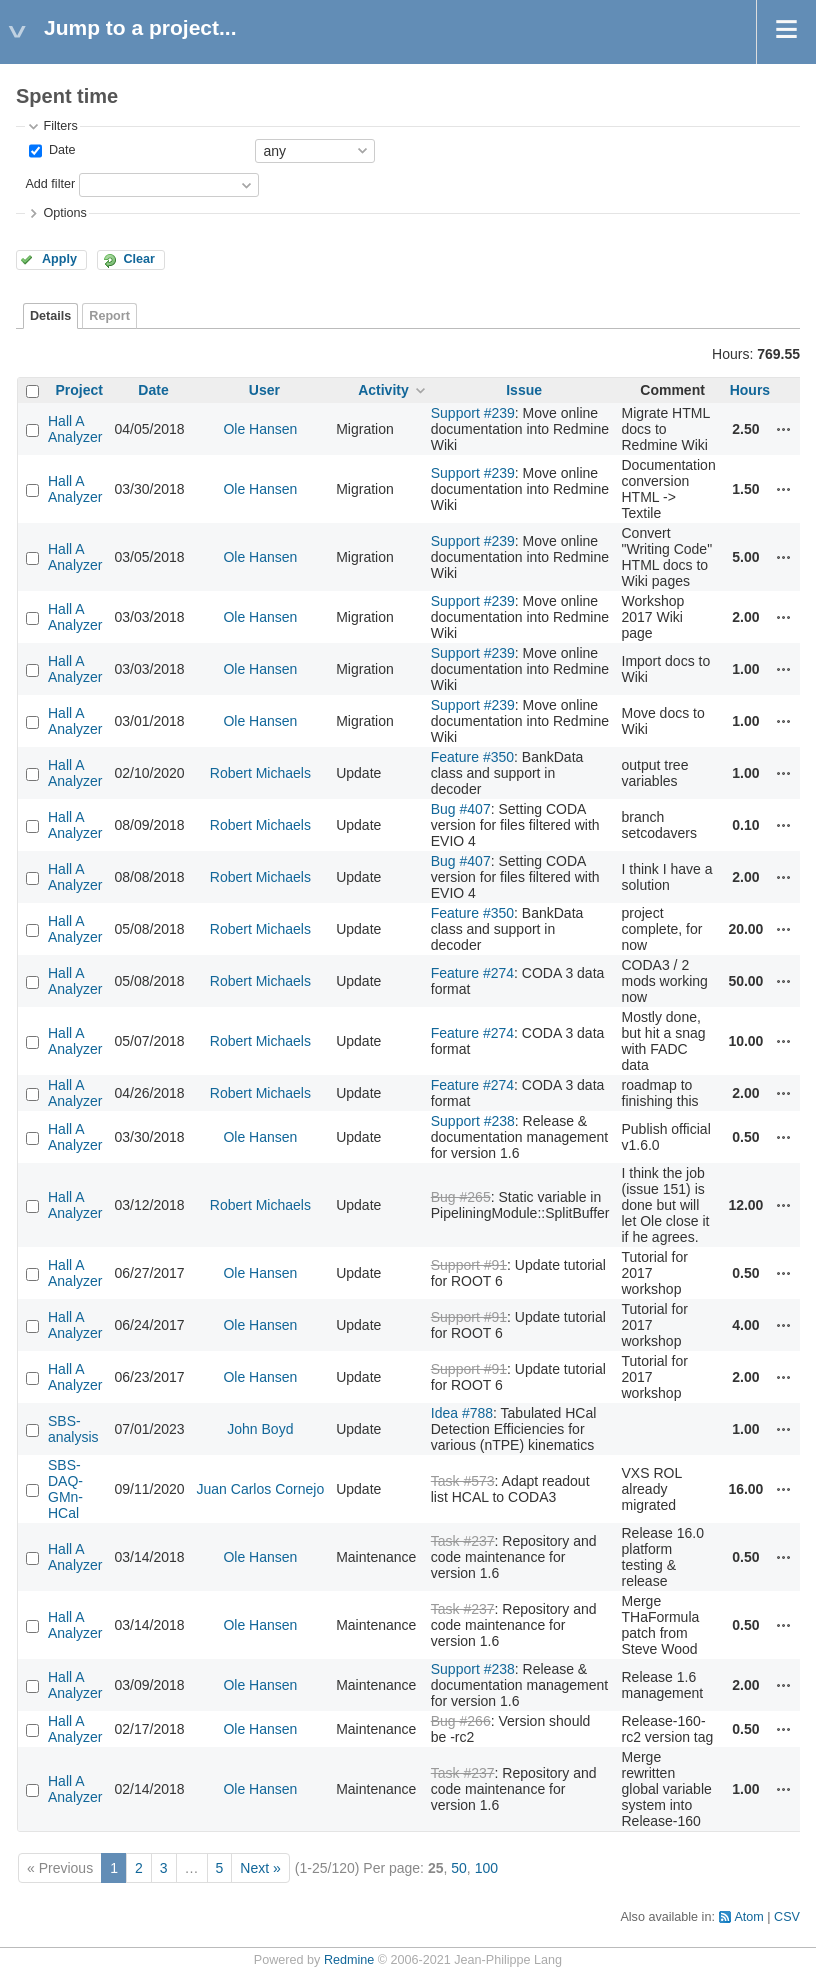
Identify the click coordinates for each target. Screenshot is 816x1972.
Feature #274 (472, 973)
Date (60, 150)
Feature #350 (472, 757)
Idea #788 (462, 1413)
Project (79, 390)
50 (459, 1868)
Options (64, 213)
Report (109, 316)
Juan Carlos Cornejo (261, 1489)
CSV (787, 1917)
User (264, 390)
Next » (260, 1868)
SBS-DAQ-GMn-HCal (65, 1489)
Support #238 (473, 1121)
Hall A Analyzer (75, 429)
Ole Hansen (260, 429)
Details (50, 316)
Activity (383, 390)
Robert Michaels (260, 773)
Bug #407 (461, 809)
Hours (750, 390)
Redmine (349, 1960)
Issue (524, 390)
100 (486, 1868)
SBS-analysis (73, 1429)
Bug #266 (461, 1721)
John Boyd (260, 1429)
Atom (748, 1917)
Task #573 (463, 1481)
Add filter (50, 184)
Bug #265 (461, 1197)
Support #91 (469, 1265)
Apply (59, 259)
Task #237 (463, 1541)
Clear (139, 259)
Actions (784, 429)
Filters (60, 126)
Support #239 (473, 413)
